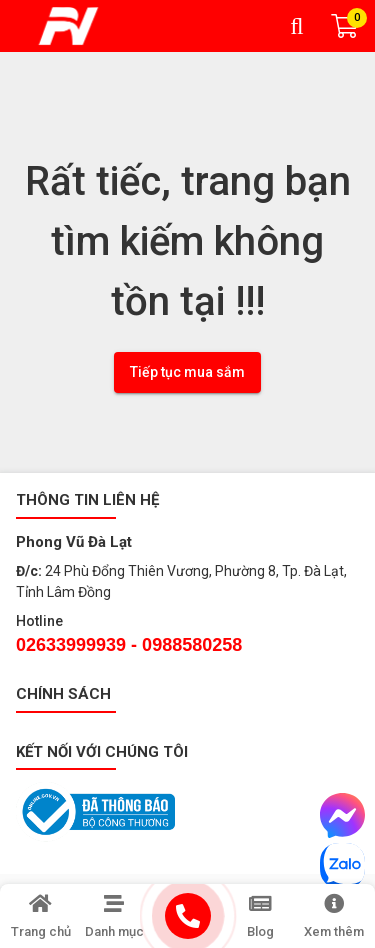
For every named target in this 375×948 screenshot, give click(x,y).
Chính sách (63, 694)
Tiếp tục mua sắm (187, 372)
